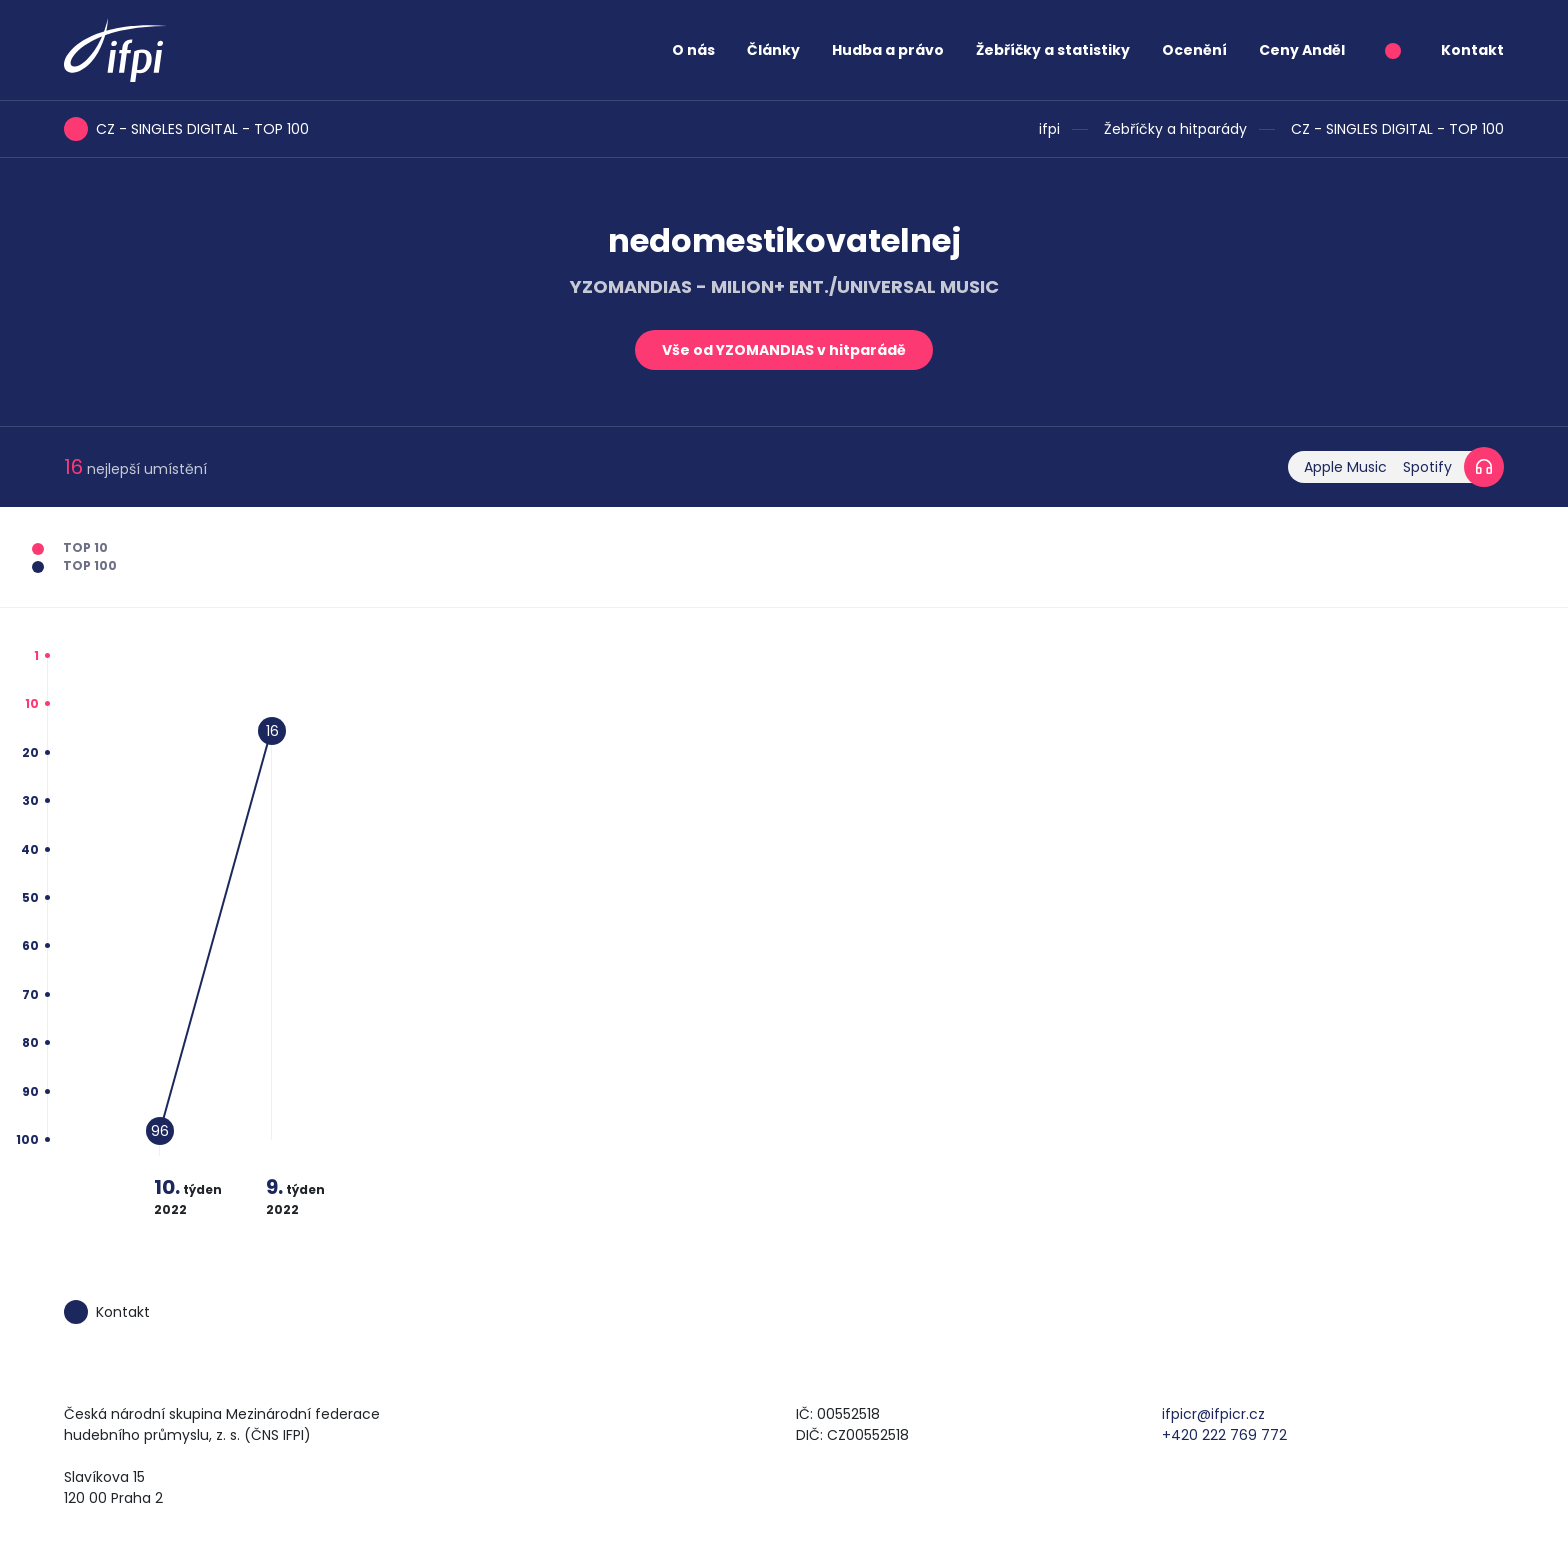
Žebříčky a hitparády (1175, 129)
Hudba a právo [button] (888, 50)
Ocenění (1194, 50)
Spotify (1427, 467)
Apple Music (1345, 467)
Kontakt (1472, 50)
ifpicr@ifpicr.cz (1213, 1414)
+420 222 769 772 (1224, 1435)
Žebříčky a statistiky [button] (1053, 50)
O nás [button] (693, 50)
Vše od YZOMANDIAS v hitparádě (784, 350)
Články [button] (773, 50)
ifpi (1049, 129)
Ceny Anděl (1302, 50)
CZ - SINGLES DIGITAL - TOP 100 (1397, 129)
